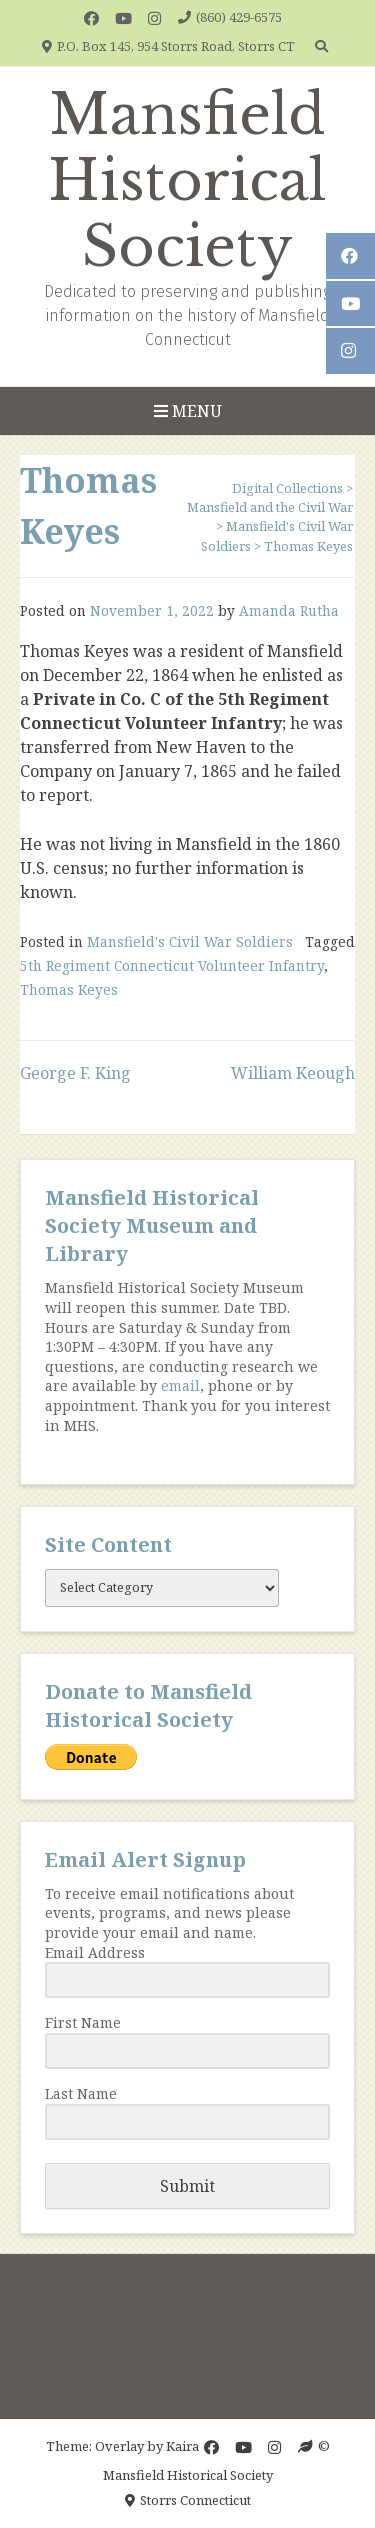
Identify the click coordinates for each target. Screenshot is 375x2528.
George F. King (75, 1073)
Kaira (182, 2446)
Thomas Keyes (69, 989)
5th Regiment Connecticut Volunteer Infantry (172, 965)
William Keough (293, 1073)
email (180, 1385)
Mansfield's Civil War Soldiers (190, 941)
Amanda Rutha (289, 610)
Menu (188, 411)
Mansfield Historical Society (187, 181)
